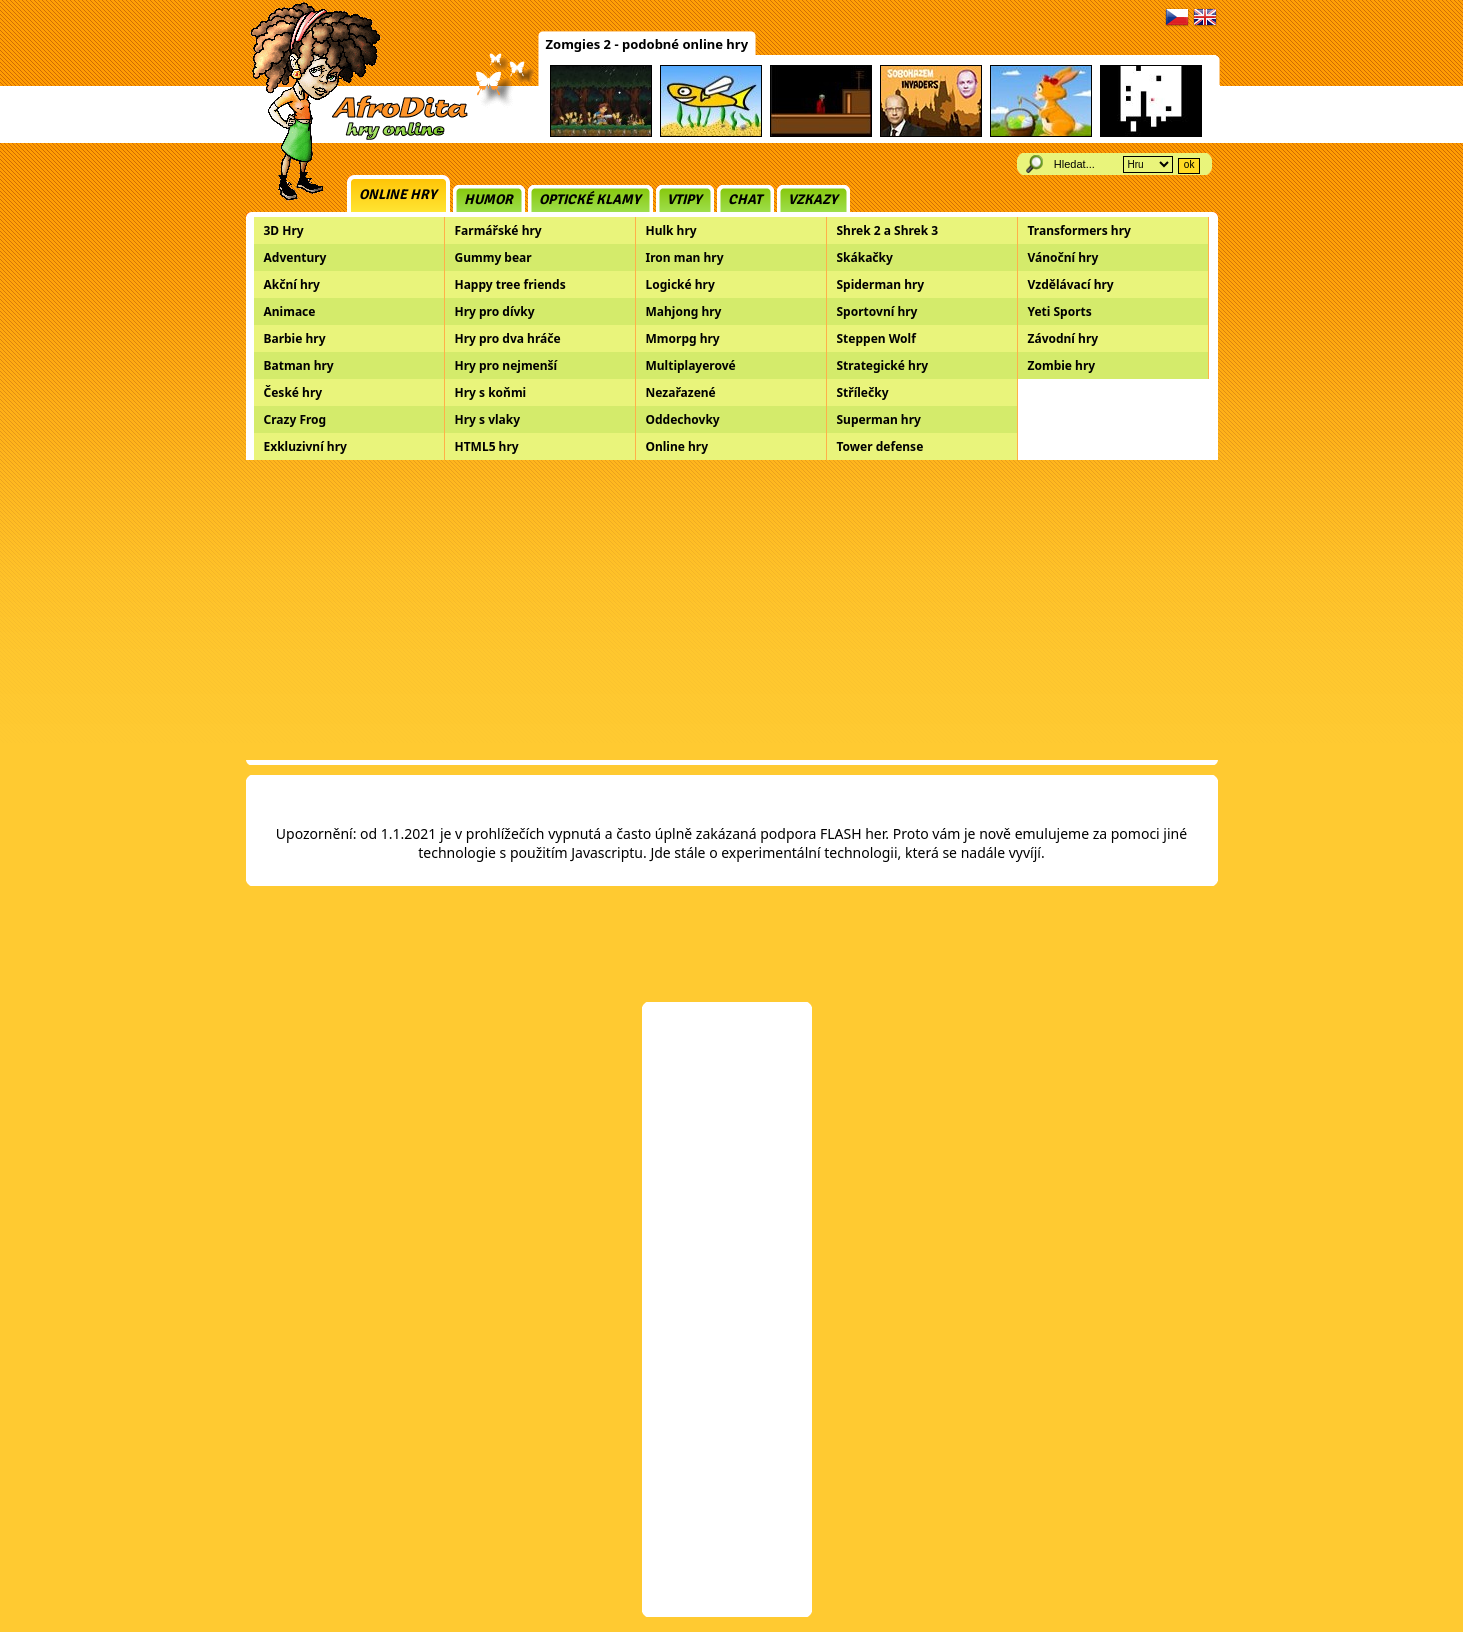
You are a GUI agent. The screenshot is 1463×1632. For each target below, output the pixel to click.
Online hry (398, 194)
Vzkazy (813, 199)
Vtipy (684, 199)
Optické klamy (590, 199)
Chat (745, 199)
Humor (488, 199)
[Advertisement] (732, 610)
